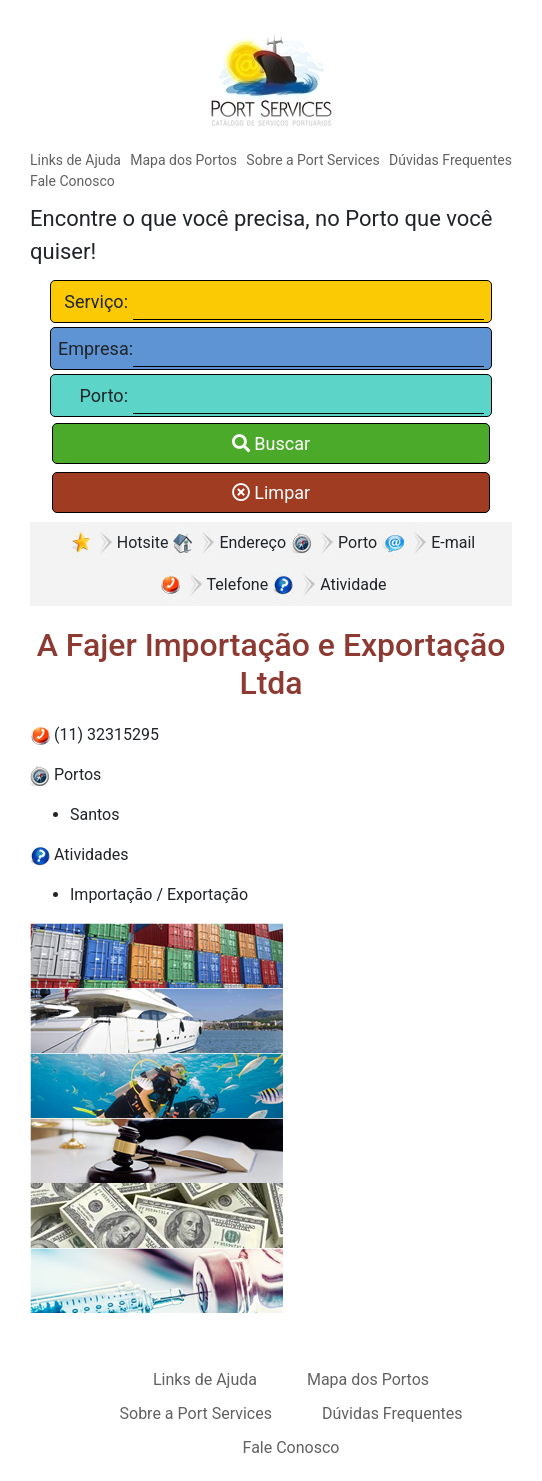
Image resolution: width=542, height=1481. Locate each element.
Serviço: (96, 301)
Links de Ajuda (75, 160)
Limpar (271, 492)
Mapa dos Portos (183, 160)
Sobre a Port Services (312, 160)
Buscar (271, 443)
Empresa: (93, 348)
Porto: (104, 395)
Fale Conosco (72, 181)
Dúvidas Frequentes (450, 160)
